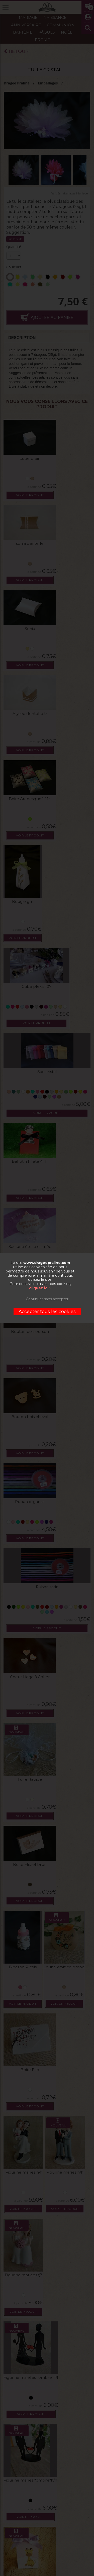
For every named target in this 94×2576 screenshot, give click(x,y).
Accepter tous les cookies (47, 1311)
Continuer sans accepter (47, 1299)
